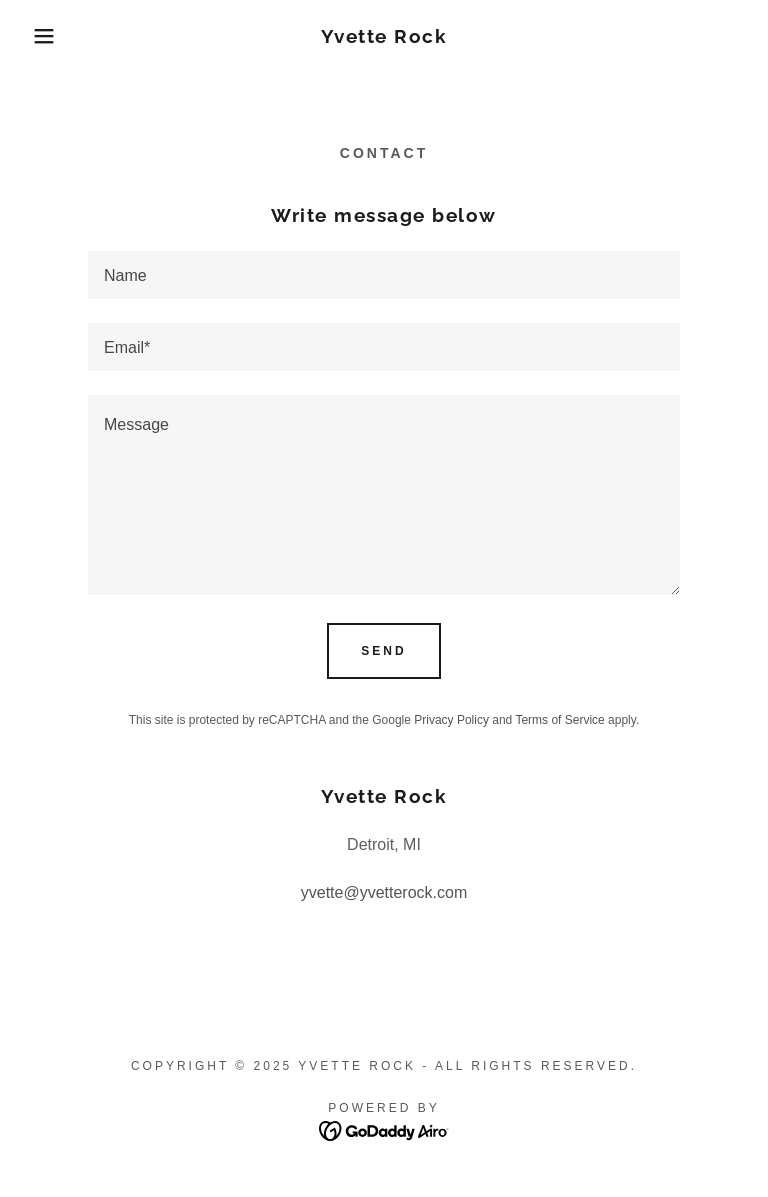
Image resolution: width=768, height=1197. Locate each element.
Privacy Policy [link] (451, 720)
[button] (38, 36)
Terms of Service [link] (559, 720)
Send (383, 651)
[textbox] (384, 275)
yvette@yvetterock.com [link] (384, 892)
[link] (384, 37)
